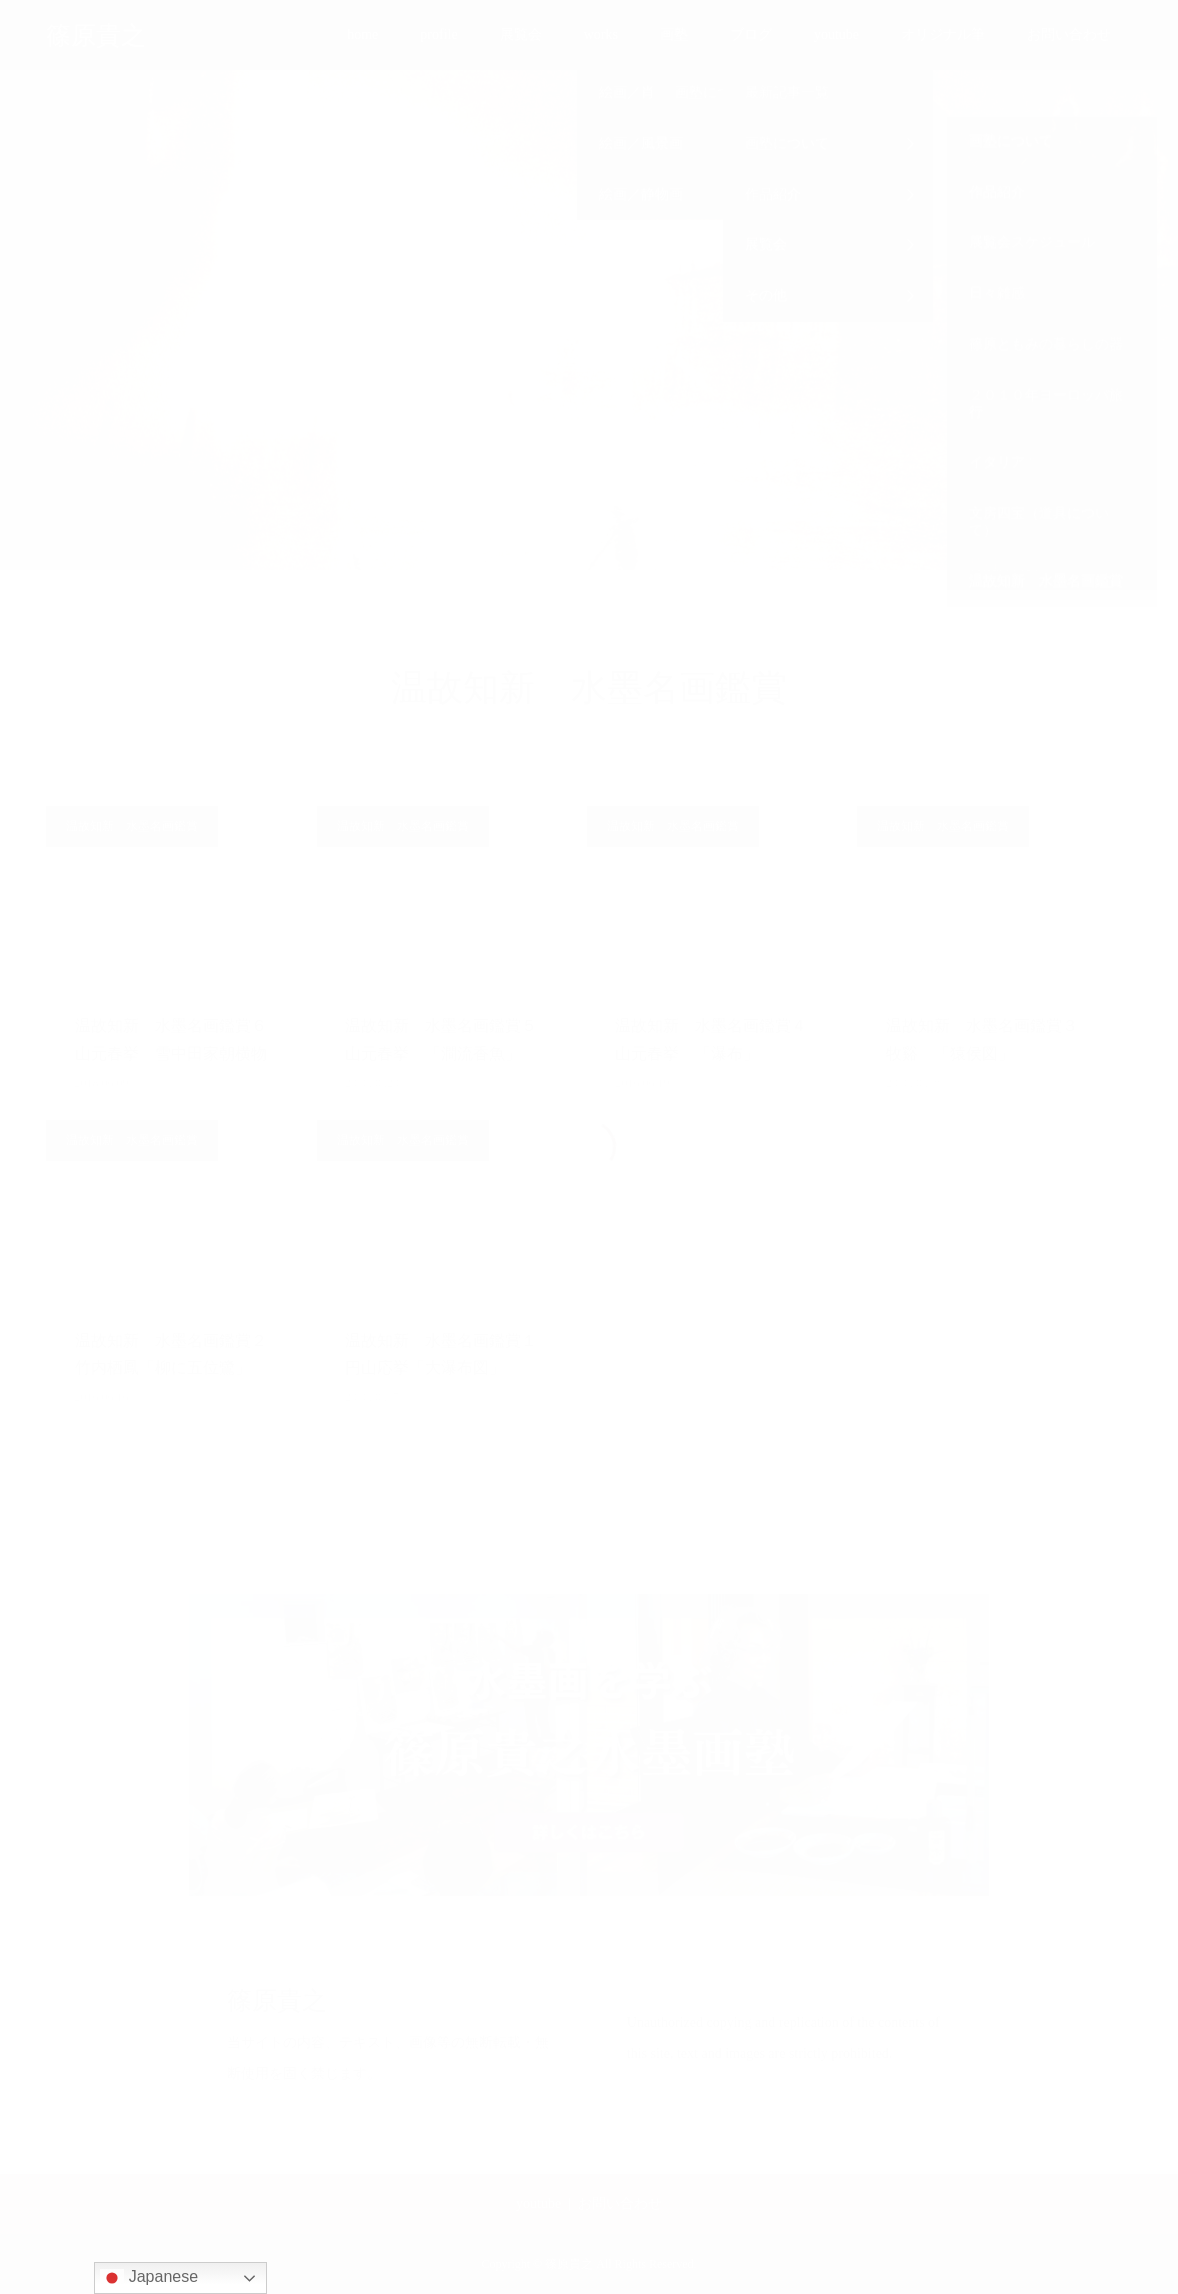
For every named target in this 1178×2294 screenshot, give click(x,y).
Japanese (149, 2278)
